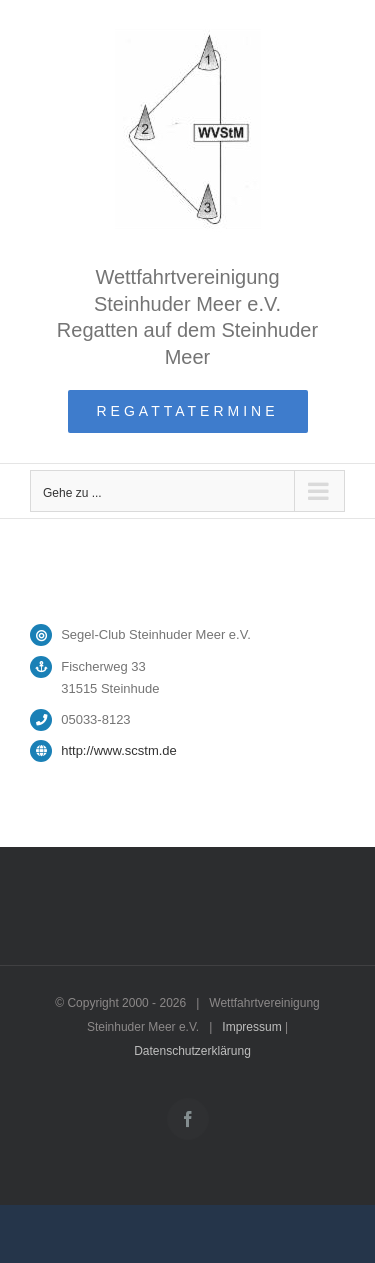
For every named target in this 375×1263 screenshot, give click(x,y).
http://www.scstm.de (119, 750)
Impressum (251, 1027)
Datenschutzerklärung (192, 1051)
